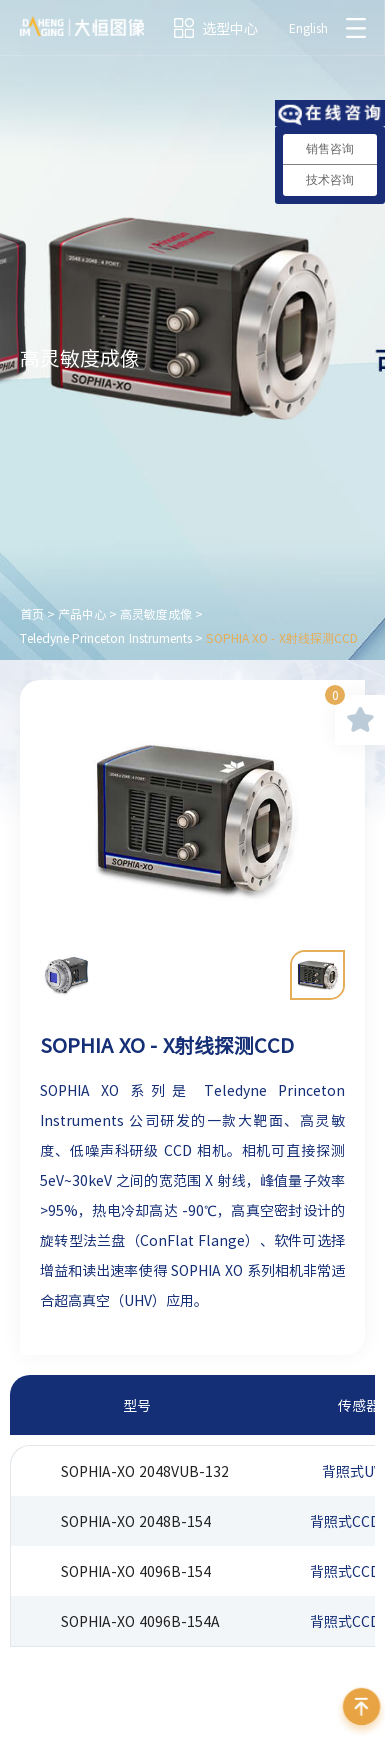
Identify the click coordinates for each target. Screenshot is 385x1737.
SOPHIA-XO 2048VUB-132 (145, 1471)
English (308, 28)
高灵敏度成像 (156, 614)
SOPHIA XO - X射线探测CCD (282, 638)
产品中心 (82, 614)
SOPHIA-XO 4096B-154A (140, 1621)
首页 (32, 614)
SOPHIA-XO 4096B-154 (136, 1571)
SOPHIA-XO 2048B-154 (136, 1521)
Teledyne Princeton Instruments (106, 638)
